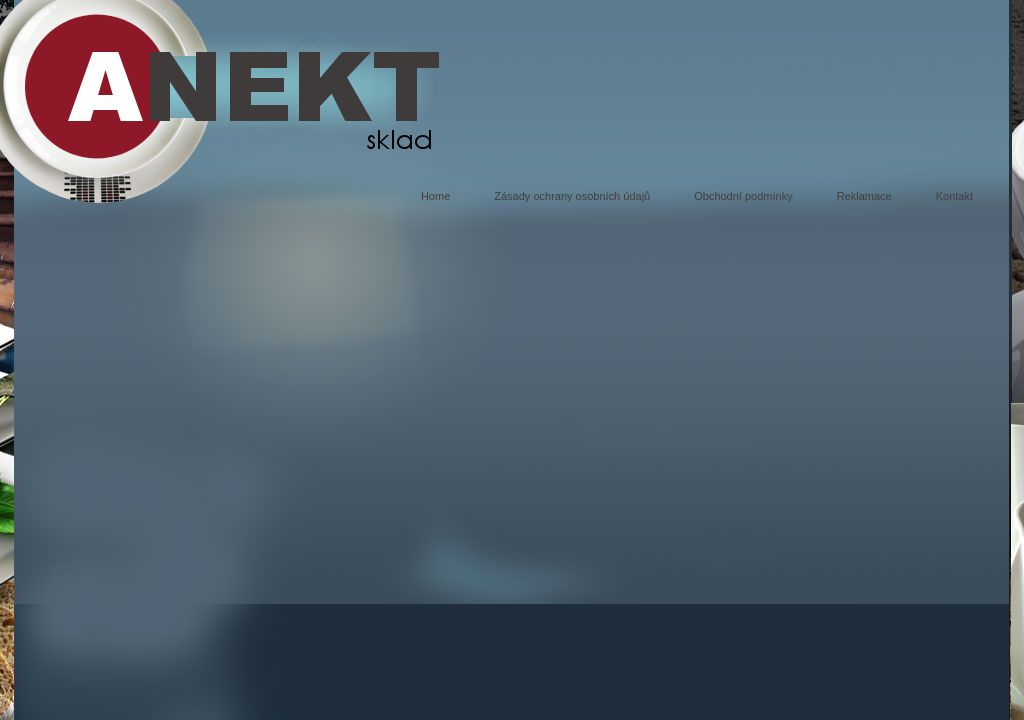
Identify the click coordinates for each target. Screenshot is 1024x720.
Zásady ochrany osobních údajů (572, 196)
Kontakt (954, 196)
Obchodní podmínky (743, 196)
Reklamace (864, 196)
